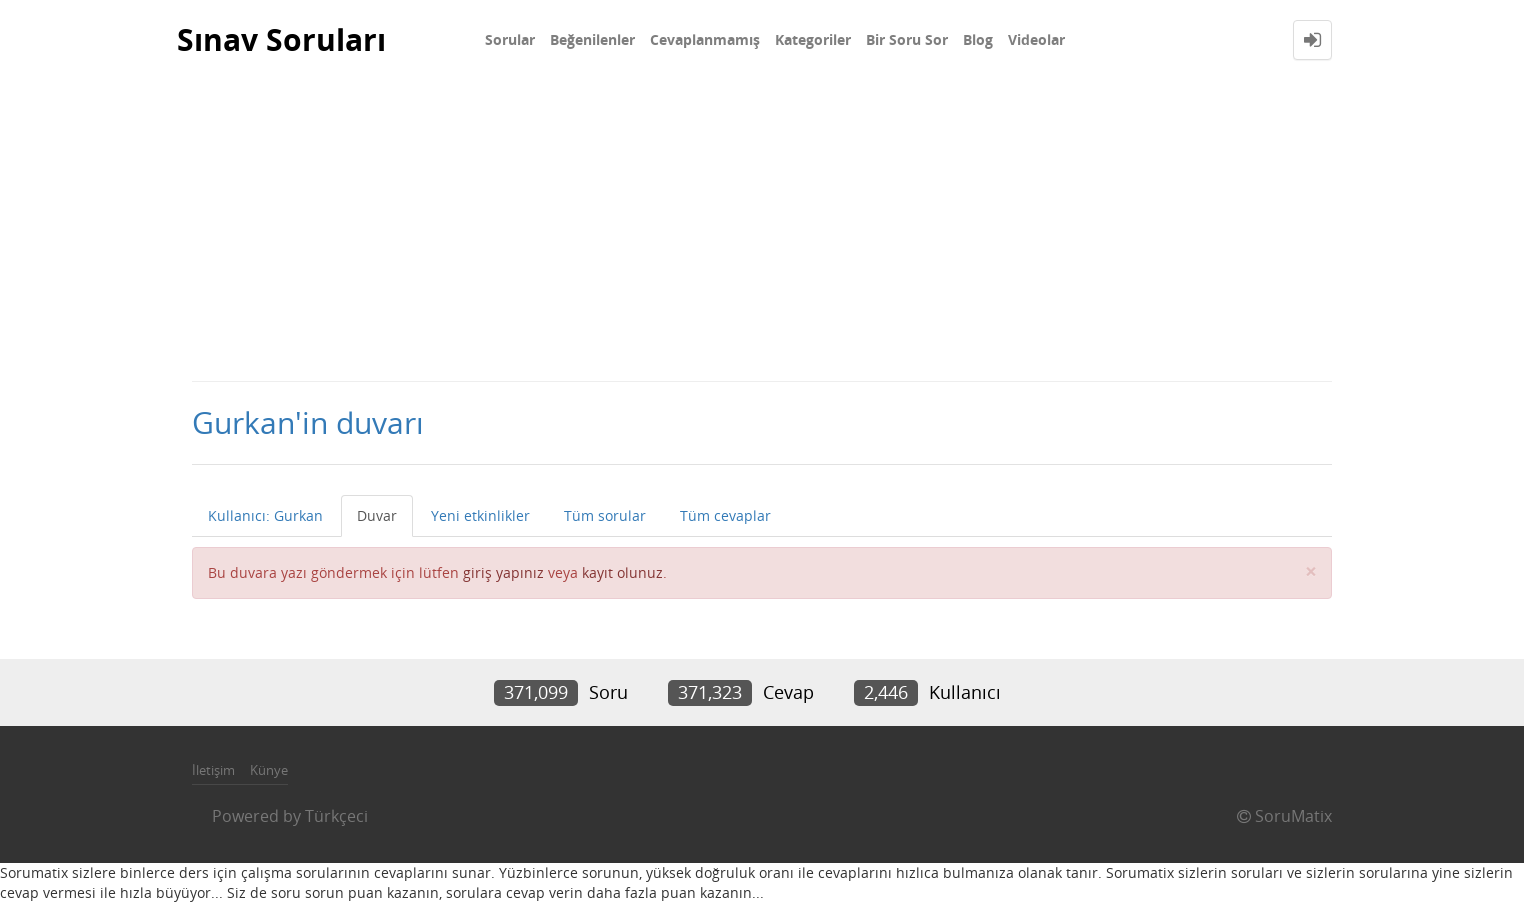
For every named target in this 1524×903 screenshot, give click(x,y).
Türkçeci (336, 816)
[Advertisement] (762, 230)
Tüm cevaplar (725, 515)
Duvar (377, 515)
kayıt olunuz (622, 572)
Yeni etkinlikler (480, 515)
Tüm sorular (605, 515)
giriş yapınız (503, 572)
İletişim (213, 770)
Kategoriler (813, 39)
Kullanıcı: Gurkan (265, 515)
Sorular (510, 39)
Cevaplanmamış (705, 39)
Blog (978, 39)
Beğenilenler (592, 39)
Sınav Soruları (281, 39)
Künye (269, 770)
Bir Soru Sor (907, 39)
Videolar (1036, 39)
